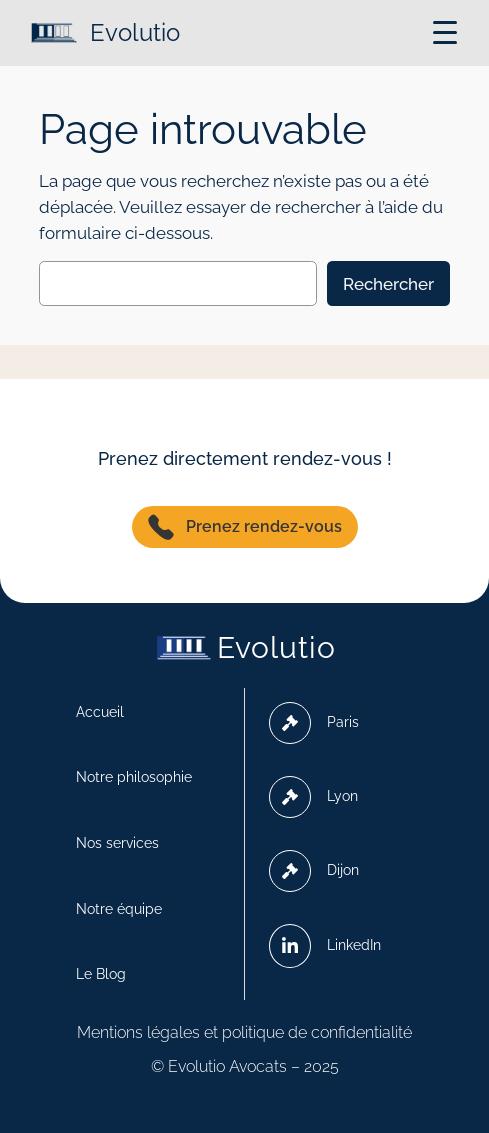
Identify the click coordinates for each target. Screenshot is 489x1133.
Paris (314, 723)
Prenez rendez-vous (245, 527)
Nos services (117, 843)
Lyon (313, 797)
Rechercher (388, 284)
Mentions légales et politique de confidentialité (244, 1032)
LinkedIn (325, 946)
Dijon (314, 871)
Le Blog (101, 974)
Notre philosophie (134, 777)
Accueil (100, 712)
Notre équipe (119, 909)
